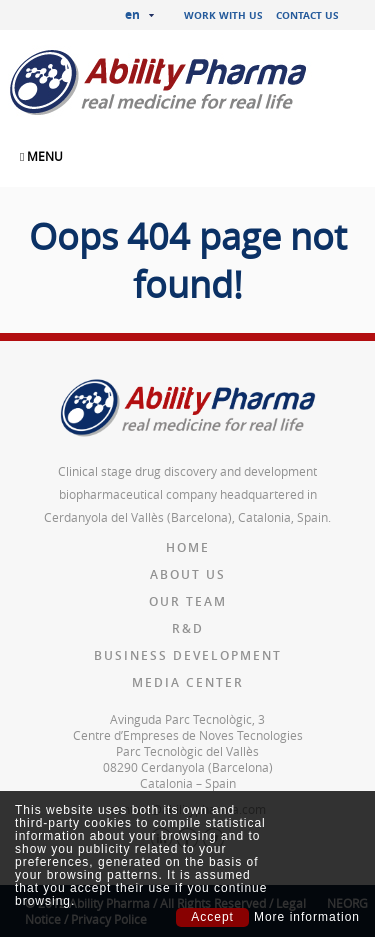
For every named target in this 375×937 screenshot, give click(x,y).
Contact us (307, 15)
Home (188, 547)
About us (188, 574)
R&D (188, 628)
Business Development (188, 655)
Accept (212, 917)
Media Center (188, 682)
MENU (41, 156)
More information (307, 917)
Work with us (223, 15)
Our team (188, 601)
